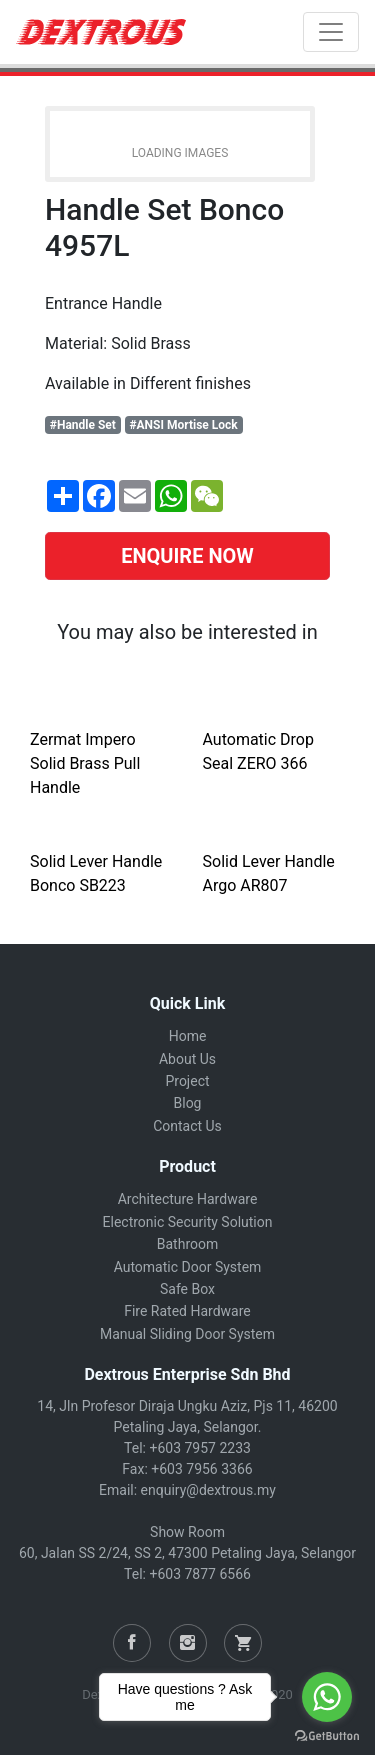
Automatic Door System (188, 1267)
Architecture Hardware (188, 1199)
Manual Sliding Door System (187, 1334)
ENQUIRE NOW (187, 556)
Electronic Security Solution (188, 1222)
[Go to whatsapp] (327, 1697)
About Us (187, 1059)
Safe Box (187, 1289)
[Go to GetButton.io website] (327, 1735)
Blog (188, 1103)
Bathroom (187, 1244)
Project (187, 1081)
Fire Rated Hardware (187, 1311)
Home (188, 1036)
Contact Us (187, 1126)
